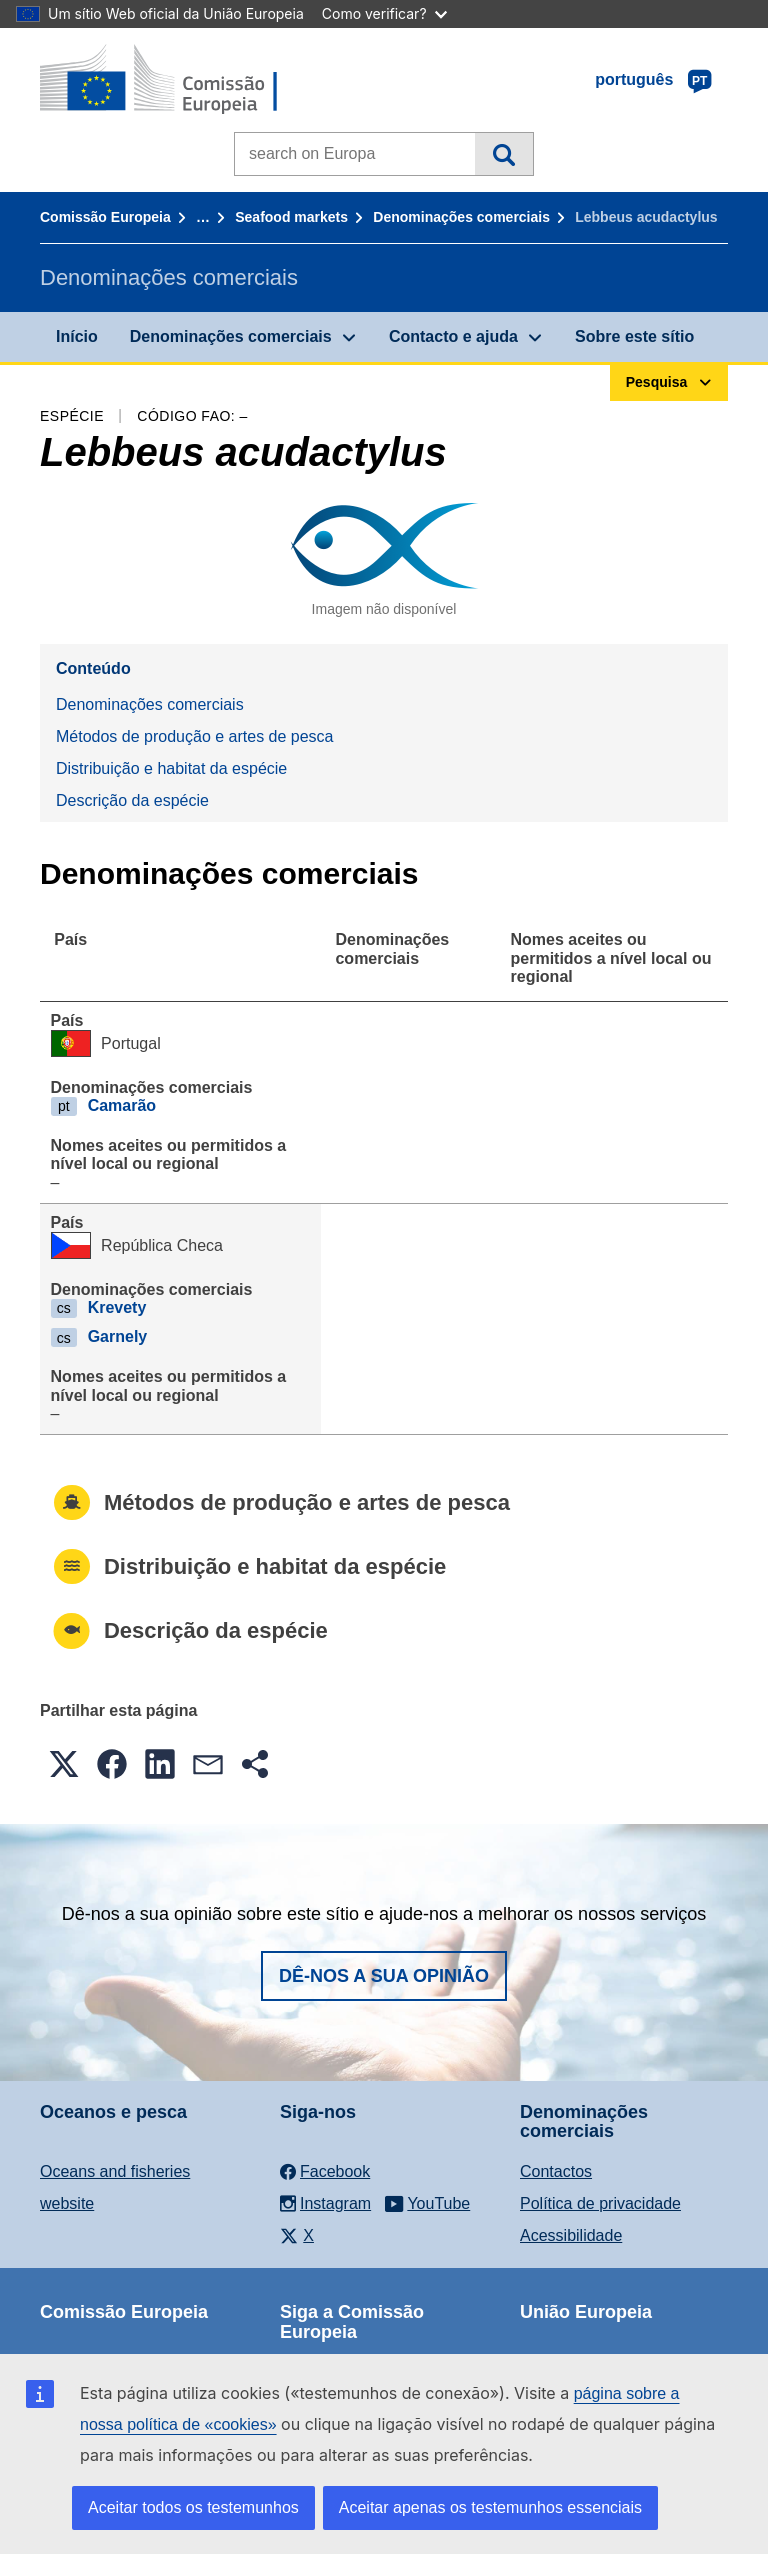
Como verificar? (384, 13)
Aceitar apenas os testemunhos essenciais (490, 2507)
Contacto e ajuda (453, 336)
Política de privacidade (600, 2203)
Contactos (556, 2171)
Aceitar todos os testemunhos (193, 2507)
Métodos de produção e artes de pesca (195, 736)
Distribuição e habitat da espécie (171, 768)
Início (77, 336)
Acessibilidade (571, 2235)
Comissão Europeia (105, 217)
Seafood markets (291, 217)
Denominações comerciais (461, 217)
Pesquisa (503, 154)
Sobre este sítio (634, 336)
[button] (64, 1764)
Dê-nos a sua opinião (384, 1976)
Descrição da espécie (132, 800)
